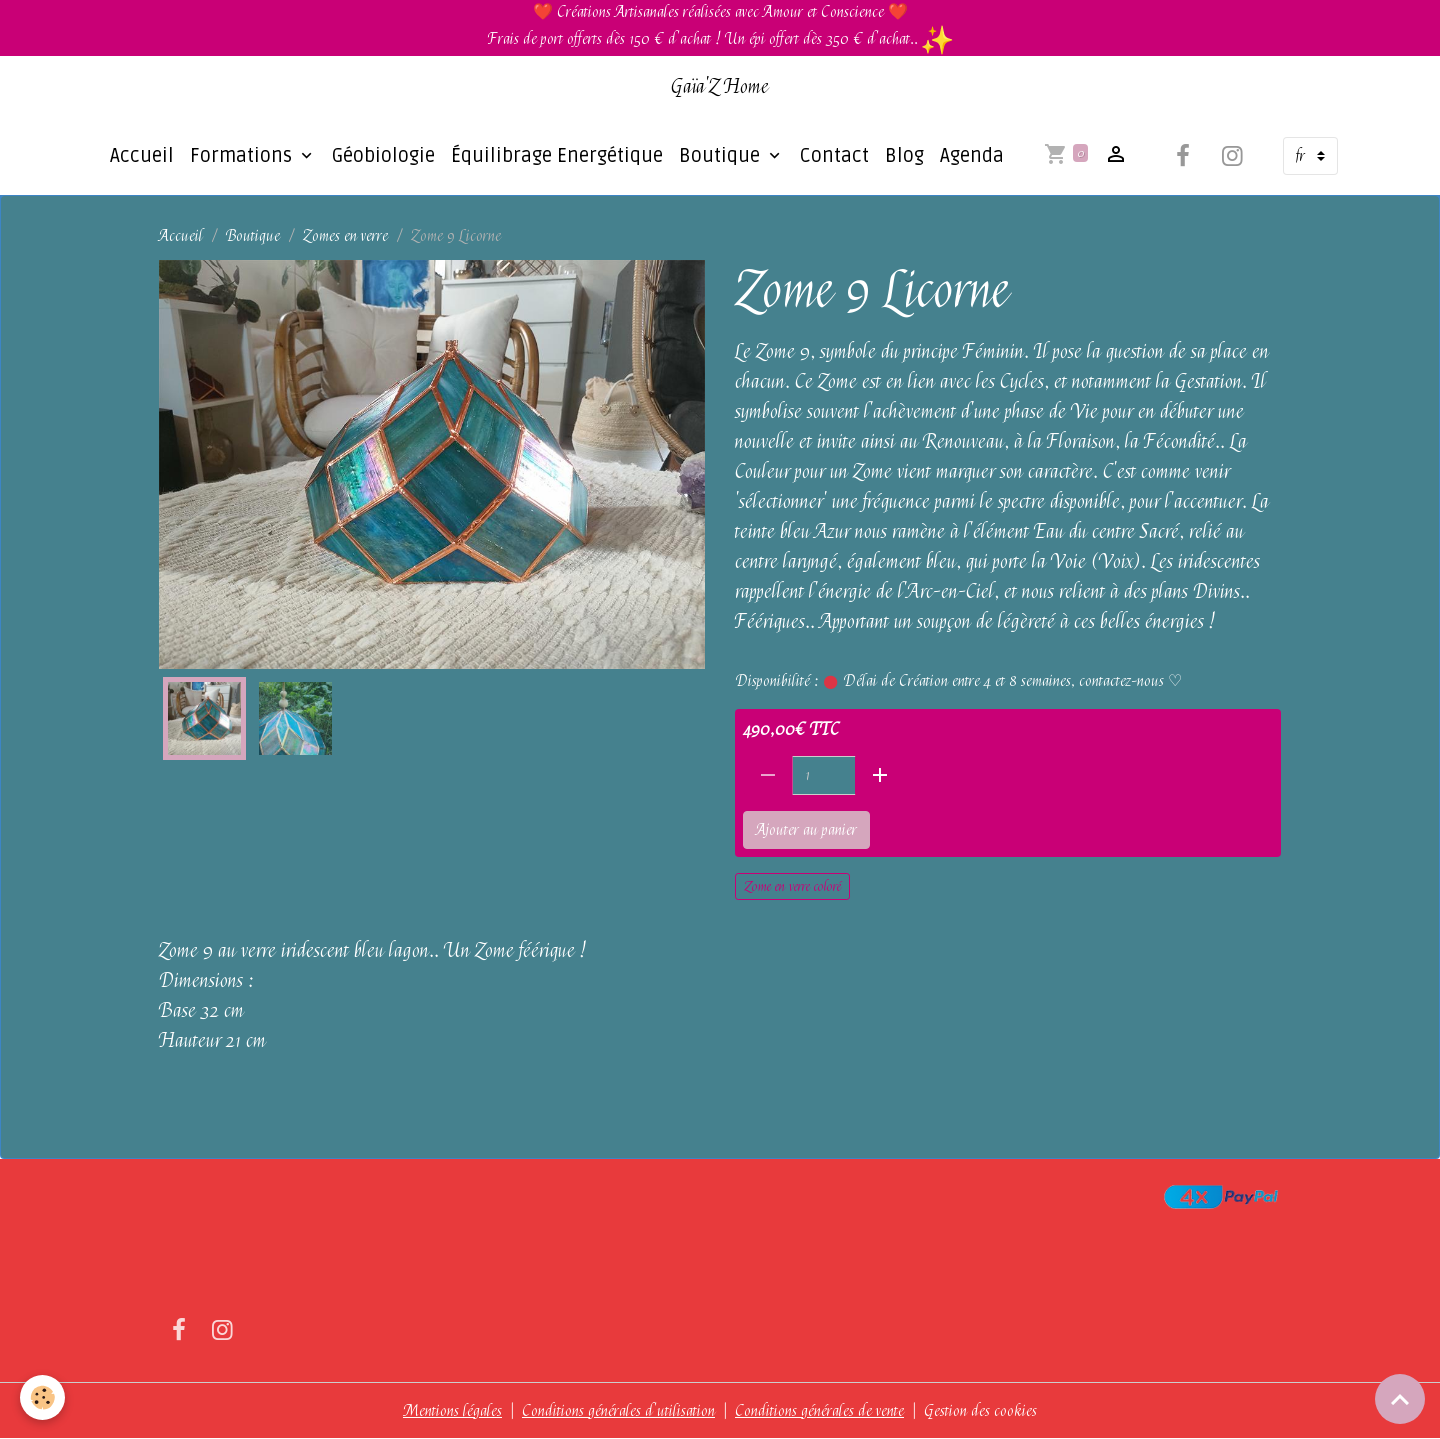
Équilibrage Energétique (557, 156)
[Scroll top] (1400, 1399)
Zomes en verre (345, 236)
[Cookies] (42, 1397)
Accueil (142, 156)
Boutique (722, 156)
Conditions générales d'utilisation (618, 1411)
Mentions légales (452, 1411)
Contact (834, 156)
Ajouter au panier (806, 830)
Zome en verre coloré (792, 886)
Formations (243, 156)
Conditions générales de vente (819, 1411)
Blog (904, 156)
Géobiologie (383, 156)
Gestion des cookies (980, 1411)
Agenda (972, 156)
